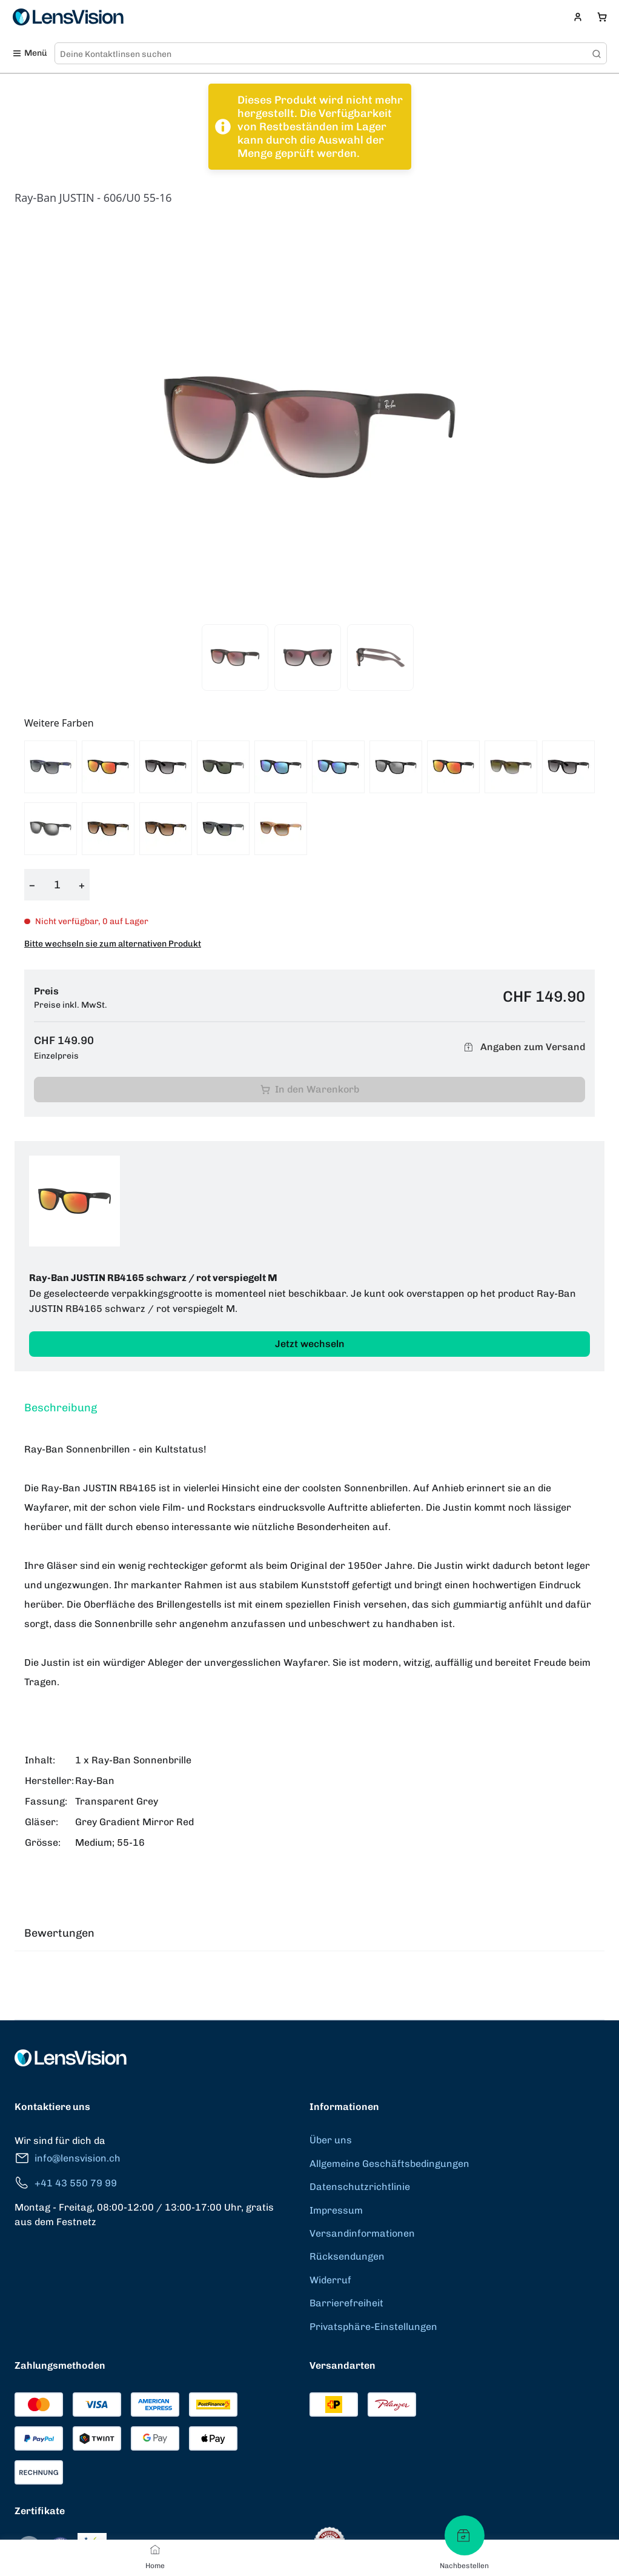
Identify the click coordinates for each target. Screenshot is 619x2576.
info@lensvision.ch (68, 2158)
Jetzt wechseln (310, 1344)
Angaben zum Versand (522, 1047)
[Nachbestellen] (465, 2535)
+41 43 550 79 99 (66, 2183)
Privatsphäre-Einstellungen (373, 2326)
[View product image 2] (307, 657)
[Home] (155, 2549)
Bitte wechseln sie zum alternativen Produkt (112, 944)
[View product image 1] (235, 657)
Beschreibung (60, 1407)
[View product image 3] (380, 657)
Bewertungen (59, 1933)
